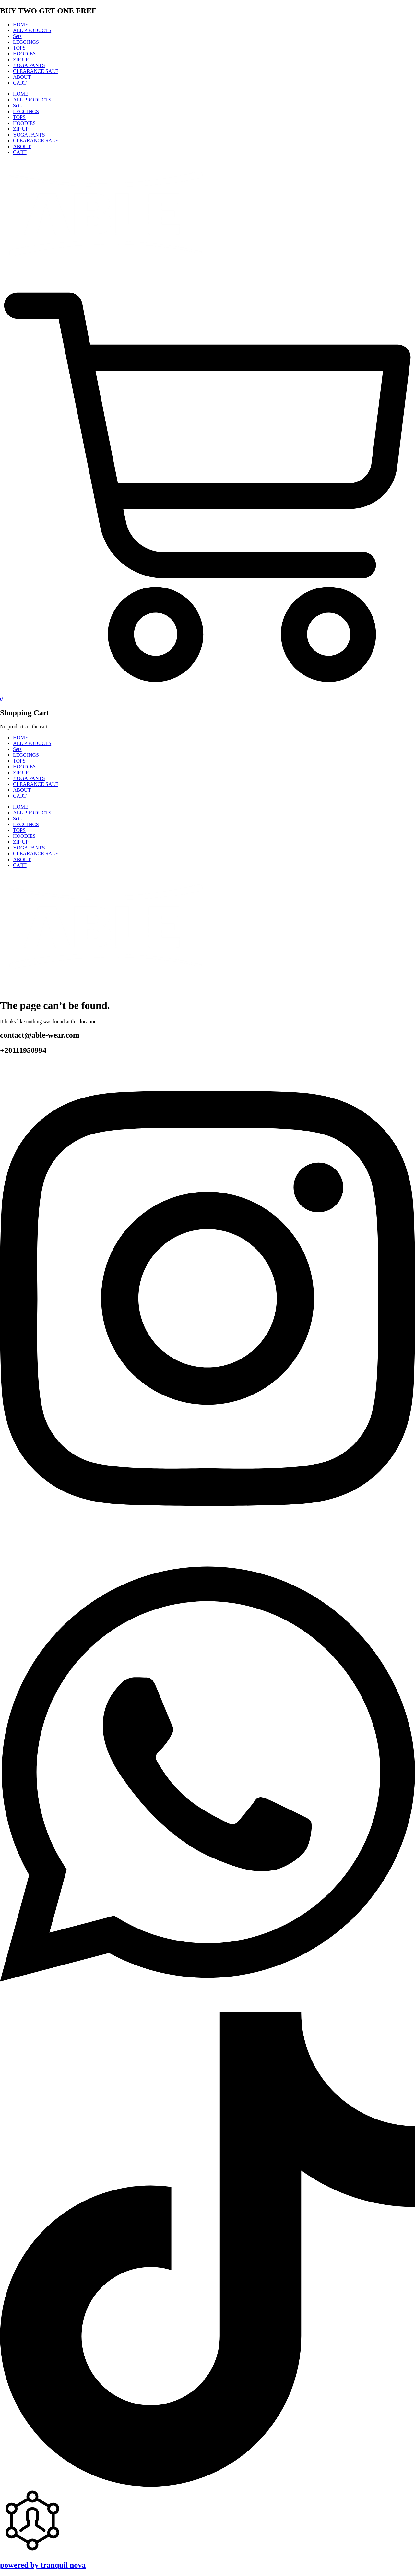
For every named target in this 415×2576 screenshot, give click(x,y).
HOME (20, 24)
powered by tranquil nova (43, 2565)
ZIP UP (21, 59)
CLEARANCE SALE (35, 71)
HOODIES (24, 53)
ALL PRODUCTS (32, 30)
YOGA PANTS (29, 65)
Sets (17, 36)
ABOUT (22, 77)
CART (20, 83)
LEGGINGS (26, 42)
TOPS (19, 48)
